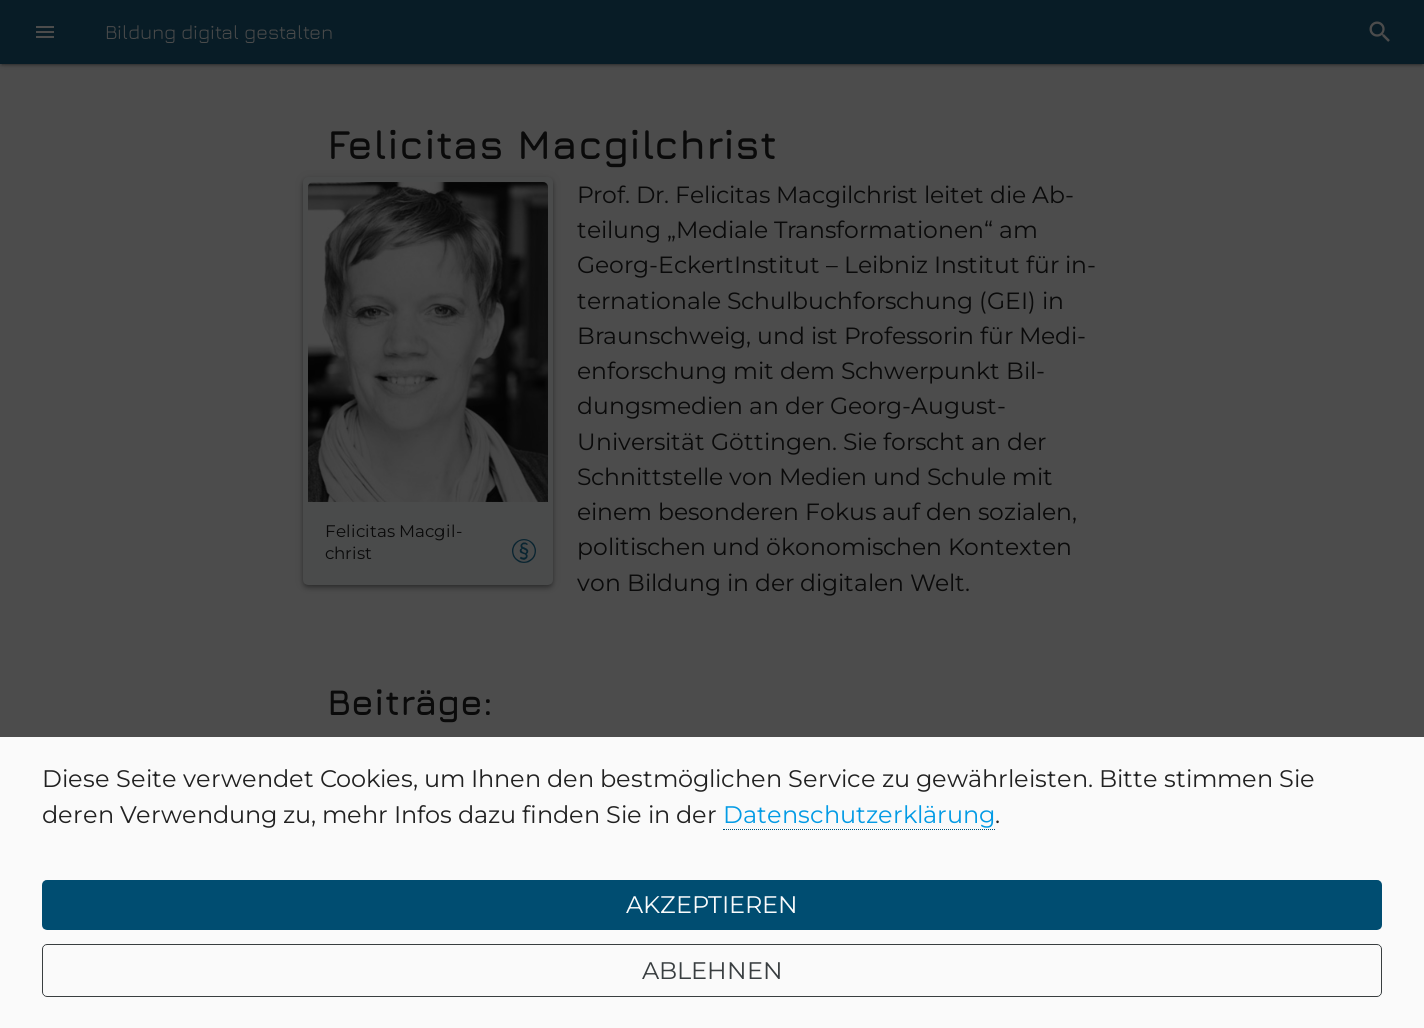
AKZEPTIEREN (712, 904)
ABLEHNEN (712, 970)
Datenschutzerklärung (859, 814)
